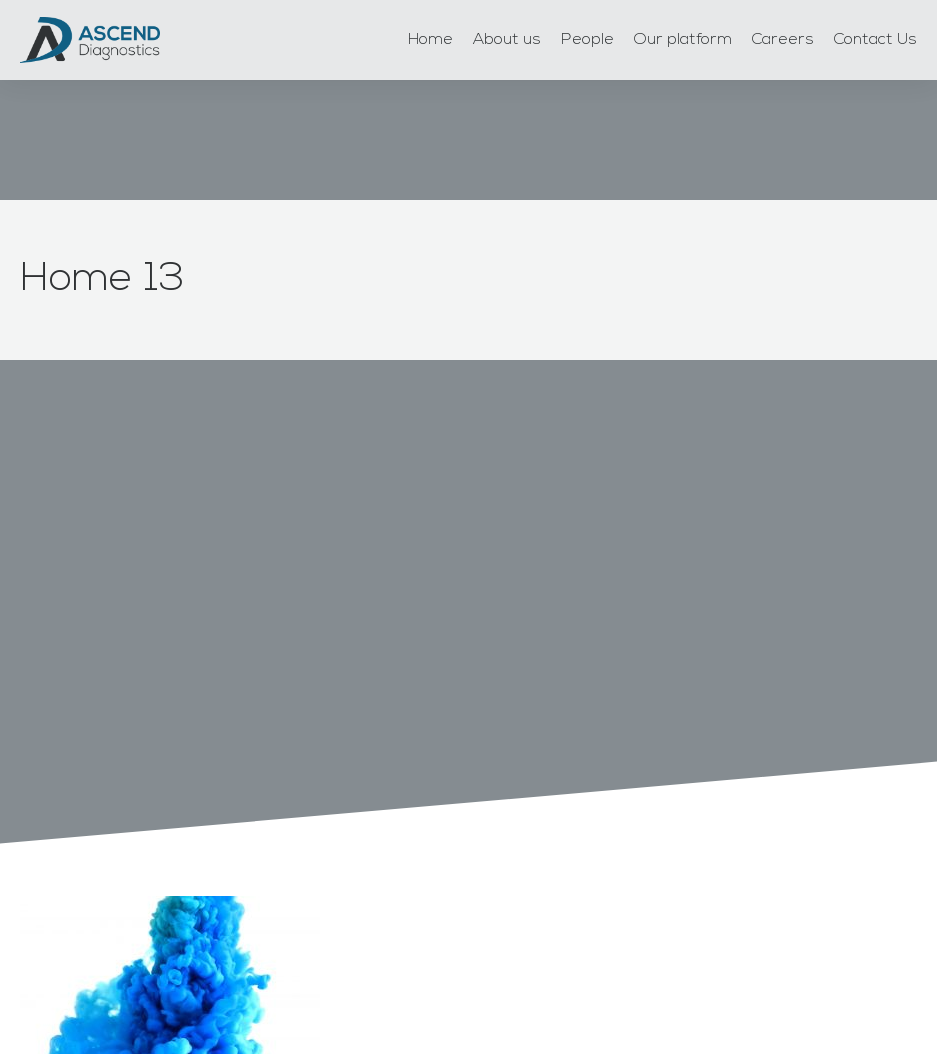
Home (430, 40)
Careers (783, 40)
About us (507, 40)
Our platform (683, 40)
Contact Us (875, 40)
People (587, 40)
